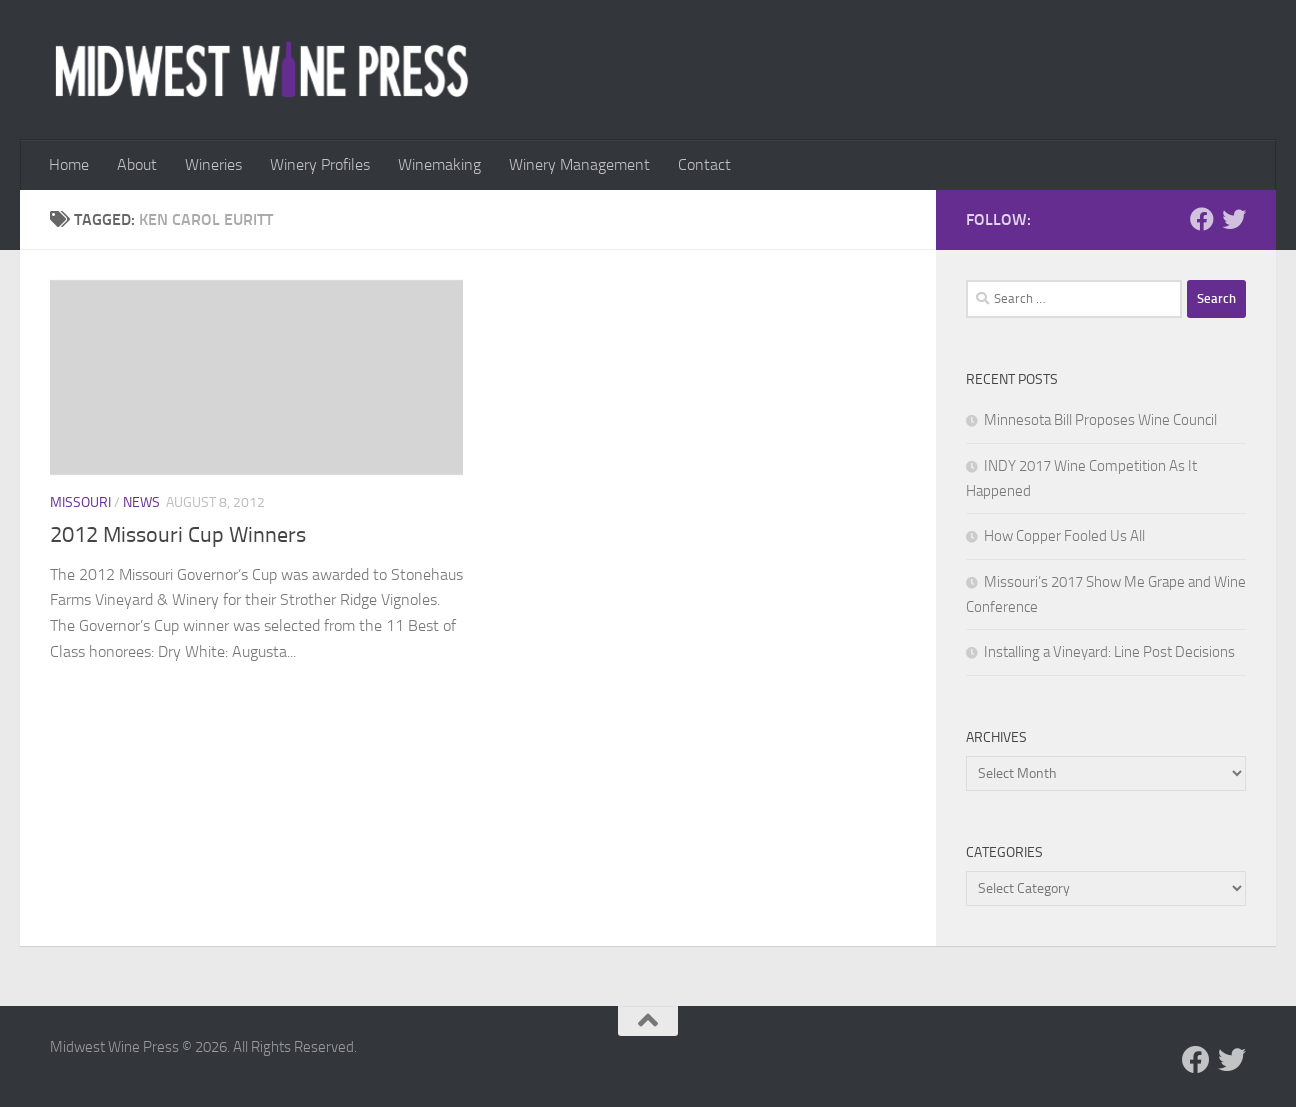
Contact (704, 164)
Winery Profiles (320, 164)
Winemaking (439, 164)
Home (69, 164)
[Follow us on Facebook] (1202, 219)
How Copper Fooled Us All (1064, 536)
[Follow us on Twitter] (1234, 219)
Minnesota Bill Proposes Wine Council (1100, 420)
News (141, 502)
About (137, 164)
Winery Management (579, 164)
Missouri (80, 502)
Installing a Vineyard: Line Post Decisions (1109, 652)
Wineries (213, 164)
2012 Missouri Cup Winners (178, 535)
